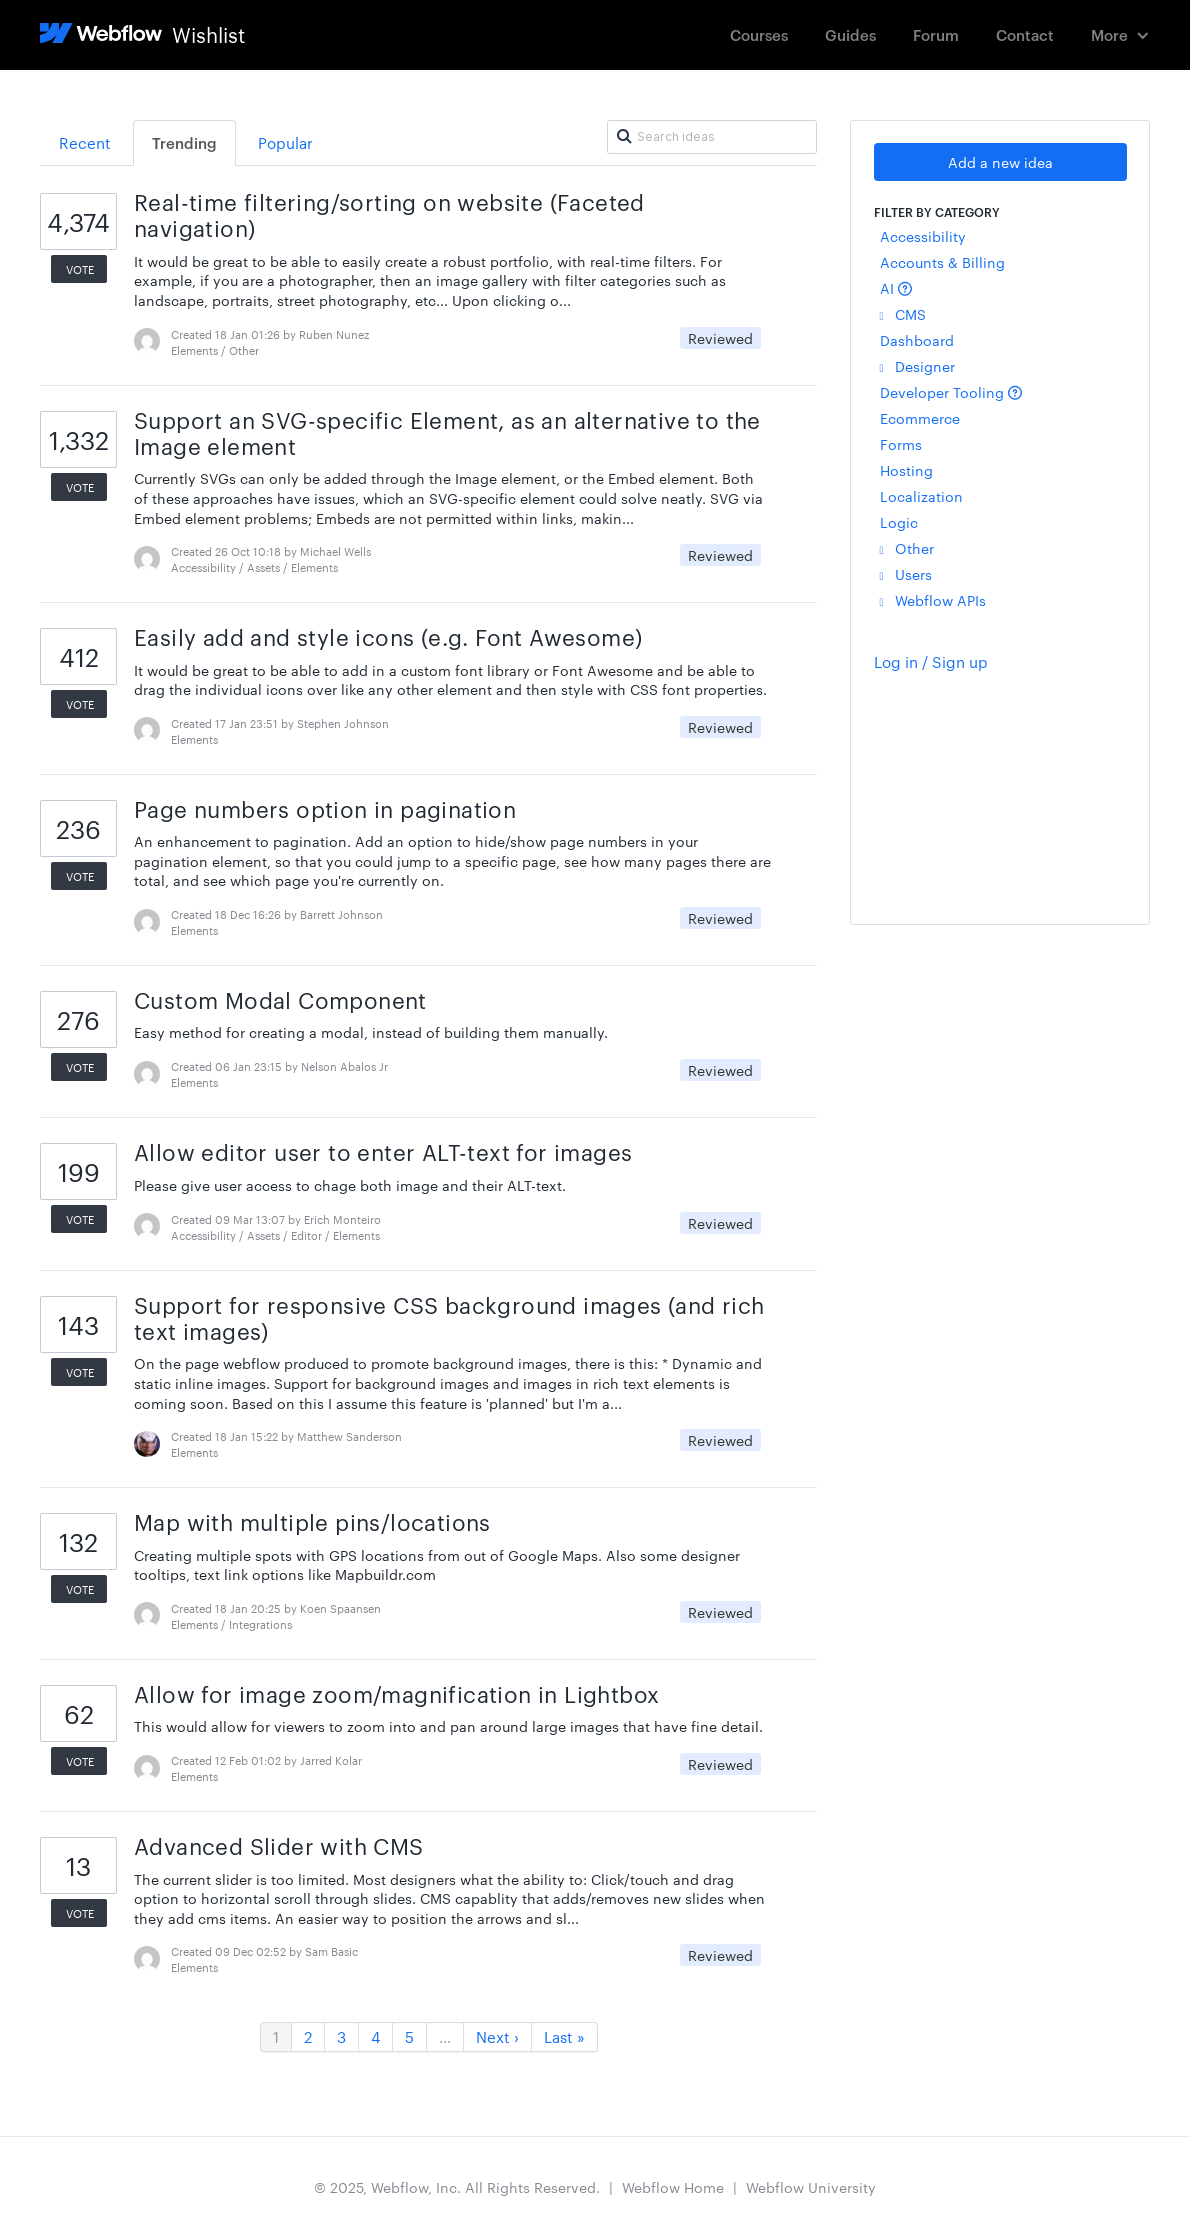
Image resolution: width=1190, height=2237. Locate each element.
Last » (564, 2036)
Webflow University (811, 2187)
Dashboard (917, 340)
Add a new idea (1000, 162)
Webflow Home (673, 2187)
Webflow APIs (933, 600)
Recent (85, 142)
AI (896, 288)
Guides (850, 34)
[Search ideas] (712, 137)
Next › (497, 2036)
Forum (936, 34)
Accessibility (923, 236)
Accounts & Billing (942, 262)
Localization (921, 496)
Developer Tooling (951, 392)
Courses (759, 34)
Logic (899, 522)
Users (906, 574)
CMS (903, 314)
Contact (1025, 34)
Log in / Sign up (931, 661)
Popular (285, 142)
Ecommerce (920, 418)
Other (907, 548)
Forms (901, 444)
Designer (917, 366)
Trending (184, 142)
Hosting (906, 470)
